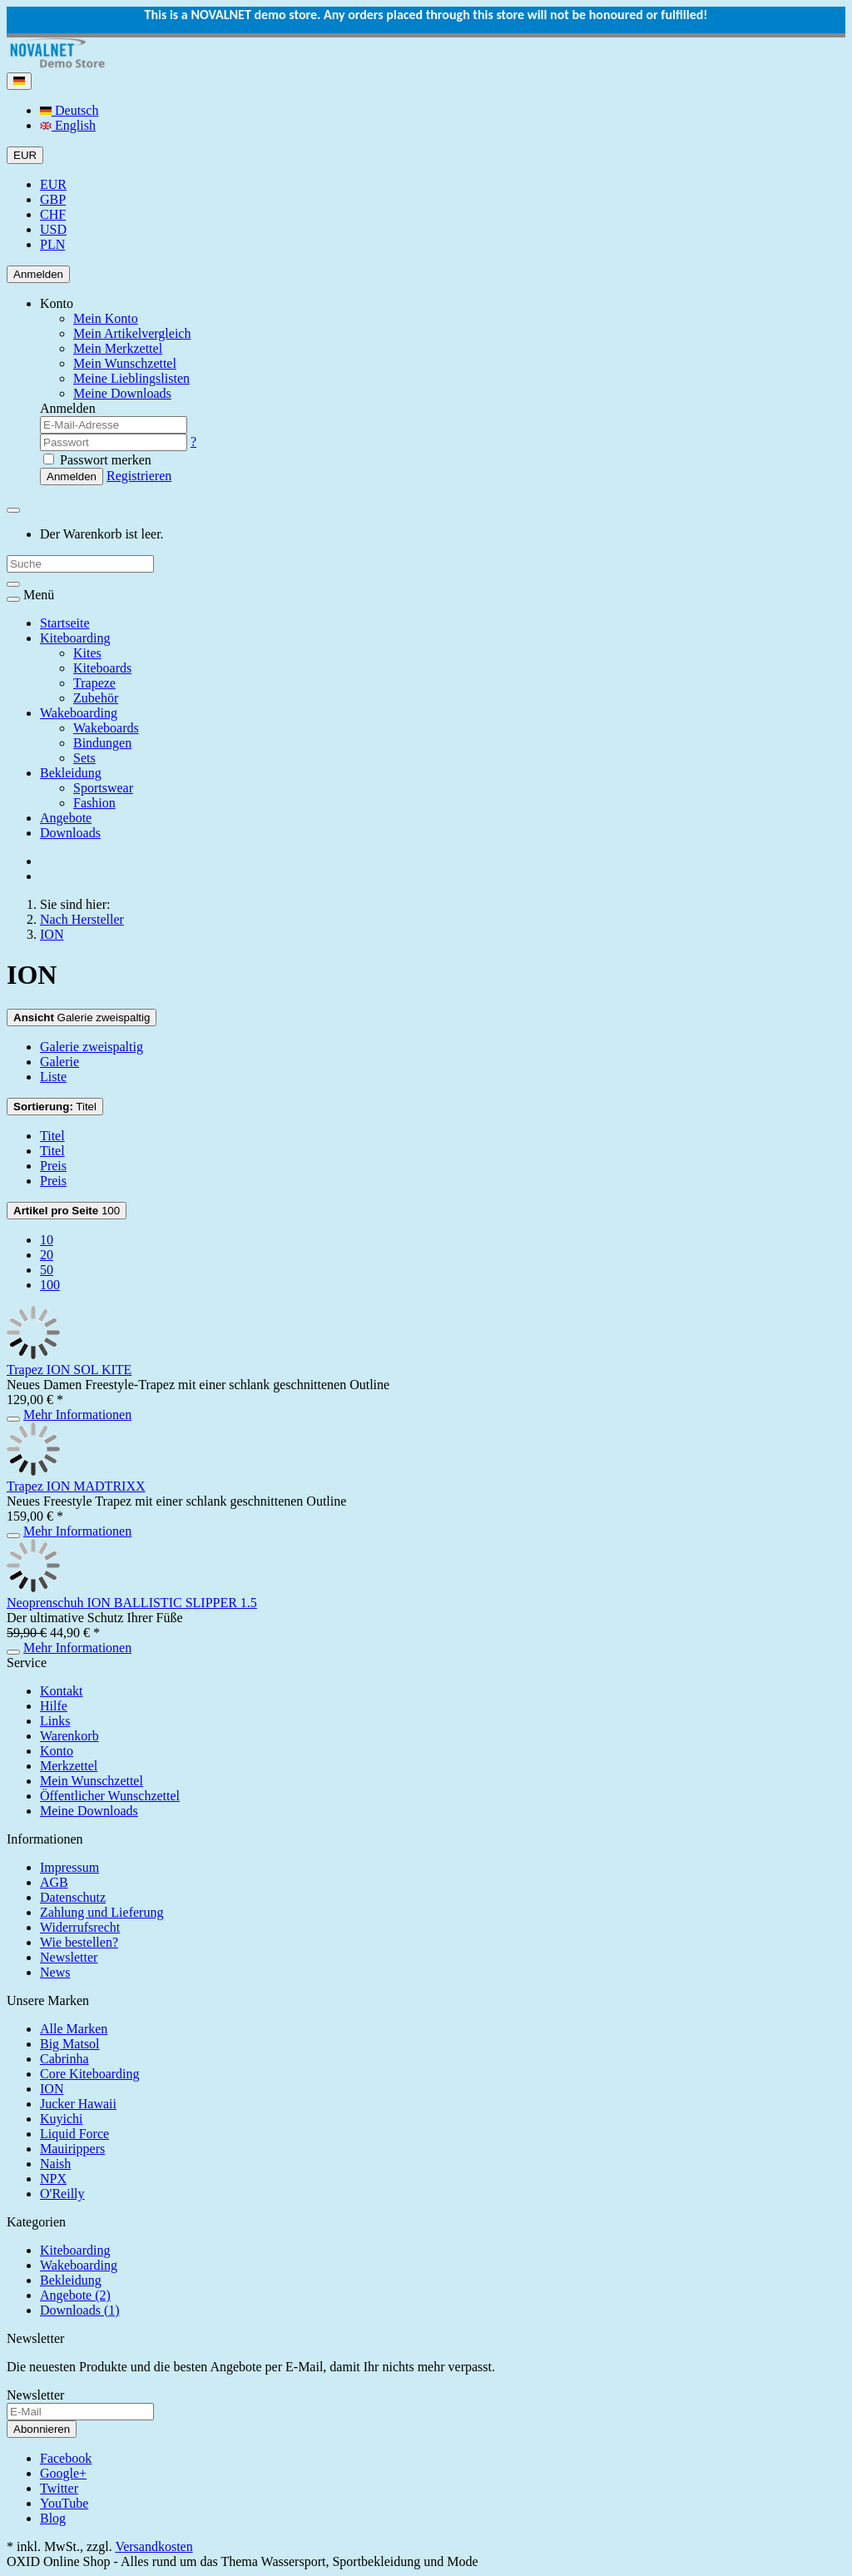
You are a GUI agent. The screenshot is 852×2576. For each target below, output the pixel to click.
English (68, 125)
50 (46, 1270)
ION (51, 2089)
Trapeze (94, 683)
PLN (52, 244)
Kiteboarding (75, 638)
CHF (53, 214)
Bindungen (102, 743)
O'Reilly (62, 2193)
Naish (55, 2164)
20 (46, 1255)
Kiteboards (102, 668)
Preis (53, 1166)
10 (46, 1240)
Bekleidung (71, 773)
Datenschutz (73, 1897)
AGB (54, 1882)
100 (66, 1210)
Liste (53, 1077)
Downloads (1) (80, 2310)
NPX (53, 2178)
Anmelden (72, 476)
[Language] (19, 81)
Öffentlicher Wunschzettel (110, 1796)
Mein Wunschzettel (91, 1781)
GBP (53, 199)
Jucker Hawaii (78, 2104)
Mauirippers (72, 2149)
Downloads (70, 833)
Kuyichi (61, 2119)
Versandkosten (153, 2546)
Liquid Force (74, 2134)
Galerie (59, 1062)
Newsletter (68, 1957)
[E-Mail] (80, 2411)
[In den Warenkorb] (13, 1419)
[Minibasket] (13, 510)
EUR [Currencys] (25, 155)
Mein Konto (105, 318)
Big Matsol (70, 2044)
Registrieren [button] (138, 476)
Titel (55, 1106)
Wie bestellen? (79, 1942)
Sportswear (103, 788)
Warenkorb (69, 1736)
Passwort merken (97, 460)
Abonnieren (41, 2429)
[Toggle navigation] (13, 599)
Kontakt (61, 1691)
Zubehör (95, 698)
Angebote (66, 818)
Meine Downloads (89, 1811)
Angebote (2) (75, 2295)
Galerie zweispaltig (81, 1017)
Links (55, 1721)
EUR (53, 184)
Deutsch (69, 110)
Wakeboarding (78, 713)
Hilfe (53, 1706)
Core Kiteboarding (90, 2074)
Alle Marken (73, 2029)
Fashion (94, 803)
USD (53, 229)
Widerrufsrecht (80, 1927)
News (55, 1972)
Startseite (65, 623)
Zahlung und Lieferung (101, 1912)
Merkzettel (68, 1766)
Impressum (69, 1867)
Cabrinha (64, 2059)
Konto (56, 1751)
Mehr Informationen (77, 1414)
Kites (87, 653)
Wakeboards (106, 728)
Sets (84, 758)
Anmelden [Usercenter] (38, 274)
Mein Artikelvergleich (132, 333)
